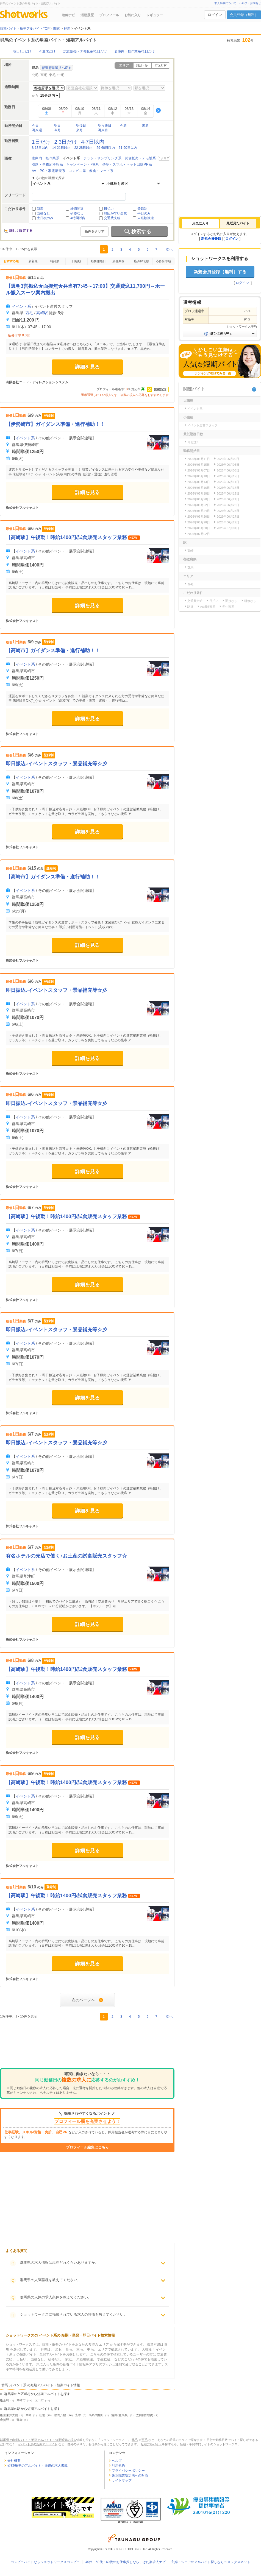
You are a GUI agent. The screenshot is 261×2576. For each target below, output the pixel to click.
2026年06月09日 (228, 459)
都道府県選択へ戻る (56, 68)
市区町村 (161, 65)
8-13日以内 (40, 148)
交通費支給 (112, 218)
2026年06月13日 (198, 482)
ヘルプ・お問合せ (250, 3)
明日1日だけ (22, 51)
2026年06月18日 (198, 493)
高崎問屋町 (96, 2415)
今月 (57, 130)
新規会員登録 (211, 239)
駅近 (190, 606)
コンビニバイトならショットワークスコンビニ (45, 2562)
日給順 (76, 261)
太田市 (39, 2400)
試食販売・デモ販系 (140, 158)
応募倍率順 (163, 261)
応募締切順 (141, 261)
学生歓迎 (228, 606)
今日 (35, 125)
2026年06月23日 (228, 505)
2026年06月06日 (228, 464)
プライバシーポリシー (128, 2470)
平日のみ (144, 213)
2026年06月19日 (228, 493)
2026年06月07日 (198, 470)
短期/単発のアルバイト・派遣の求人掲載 (37, 2466)
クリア (165, 158)
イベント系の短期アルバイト (37, 2444)
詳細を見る (87, 367)
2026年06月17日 (228, 487)
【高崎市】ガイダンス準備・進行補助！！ (53, 650)
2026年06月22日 (198, 505)
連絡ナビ (68, 15)
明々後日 (104, 125)
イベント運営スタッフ (202, 425)
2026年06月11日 (198, 459)
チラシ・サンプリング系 (103, 158)
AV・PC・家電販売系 (48, 171)
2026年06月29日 (228, 522)
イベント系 (21, 306)
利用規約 (118, 2466)
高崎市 (21, 2400)
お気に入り (132, 15)
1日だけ (41, 142)
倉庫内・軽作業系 (46, 158)
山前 (42, 2415)
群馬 (190, 567)
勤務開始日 (98, 261)
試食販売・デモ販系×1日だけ (85, 51)
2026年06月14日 (228, 482)
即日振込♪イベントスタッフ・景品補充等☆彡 (56, 763)
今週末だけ (47, 51)
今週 (123, 125)
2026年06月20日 (198, 499)
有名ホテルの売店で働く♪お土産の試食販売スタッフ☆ (66, 1556)
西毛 (43, 75)
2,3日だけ (65, 142)
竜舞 (19, 2419)
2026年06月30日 (198, 528)
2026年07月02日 (198, 533)
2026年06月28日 (198, 522)
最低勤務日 (119, 261)
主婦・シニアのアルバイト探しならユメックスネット (210, 2562)
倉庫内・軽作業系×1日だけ (135, 51)
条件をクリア (94, 231)
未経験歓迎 (145, 218)
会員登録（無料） (244, 15)
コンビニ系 (77, 171)
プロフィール (109, 15)
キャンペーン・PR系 (82, 164)
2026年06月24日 (198, 510)
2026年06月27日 (228, 516)
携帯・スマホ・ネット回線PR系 (127, 164)
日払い (109, 209)
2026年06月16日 (198, 487)
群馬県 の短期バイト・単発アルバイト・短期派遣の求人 (38, 2439)
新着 (40, 209)
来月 (79, 130)
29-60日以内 (105, 148)
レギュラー (154, 15)
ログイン (215, 15)
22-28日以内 (83, 148)
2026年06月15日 (198, 464)
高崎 (29, 2415)
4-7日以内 (92, 142)
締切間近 (77, 209)
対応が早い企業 (115, 213)
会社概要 (14, 2461)
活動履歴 (87, 15)
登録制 (142, 209)
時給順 (54, 261)
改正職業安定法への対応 (130, 2475)
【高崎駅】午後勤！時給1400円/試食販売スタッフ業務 (67, 537)
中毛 (60, 75)
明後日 (81, 125)
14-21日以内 (61, 148)
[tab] (200, 223)
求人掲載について (225, 3)
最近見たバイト (237, 223)
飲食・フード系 (101, 171)
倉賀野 (4, 2419)
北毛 (35, 75)
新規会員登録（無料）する (220, 271)
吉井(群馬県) (119, 2415)
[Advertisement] (87, 2045)
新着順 (33, 261)
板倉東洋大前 (9, 2415)
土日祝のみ (45, 218)
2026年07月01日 (228, 528)
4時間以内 (77, 218)
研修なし (77, 213)
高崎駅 (42, 313)
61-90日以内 (128, 148)
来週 (145, 125)
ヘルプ (117, 2461)
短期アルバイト (151, 2444)
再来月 (103, 130)
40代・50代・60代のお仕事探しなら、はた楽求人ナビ (125, 2562)
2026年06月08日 (228, 470)
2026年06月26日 (198, 516)
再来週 (37, 130)
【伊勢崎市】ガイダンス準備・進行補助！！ (55, 424)
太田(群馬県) (144, 2415)
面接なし (43, 213)
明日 (57, 125)
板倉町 (4, 2400)
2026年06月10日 (198, 476)
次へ (169, 249)
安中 (78, 2415)
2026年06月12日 (228, 476)
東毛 (52, 75)
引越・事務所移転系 (47, 164)
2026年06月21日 (228, 499)
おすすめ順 (11, 261)
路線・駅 (142, 65)
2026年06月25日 (228, 510)
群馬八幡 (60, 2415)
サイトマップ (122, 2480)
